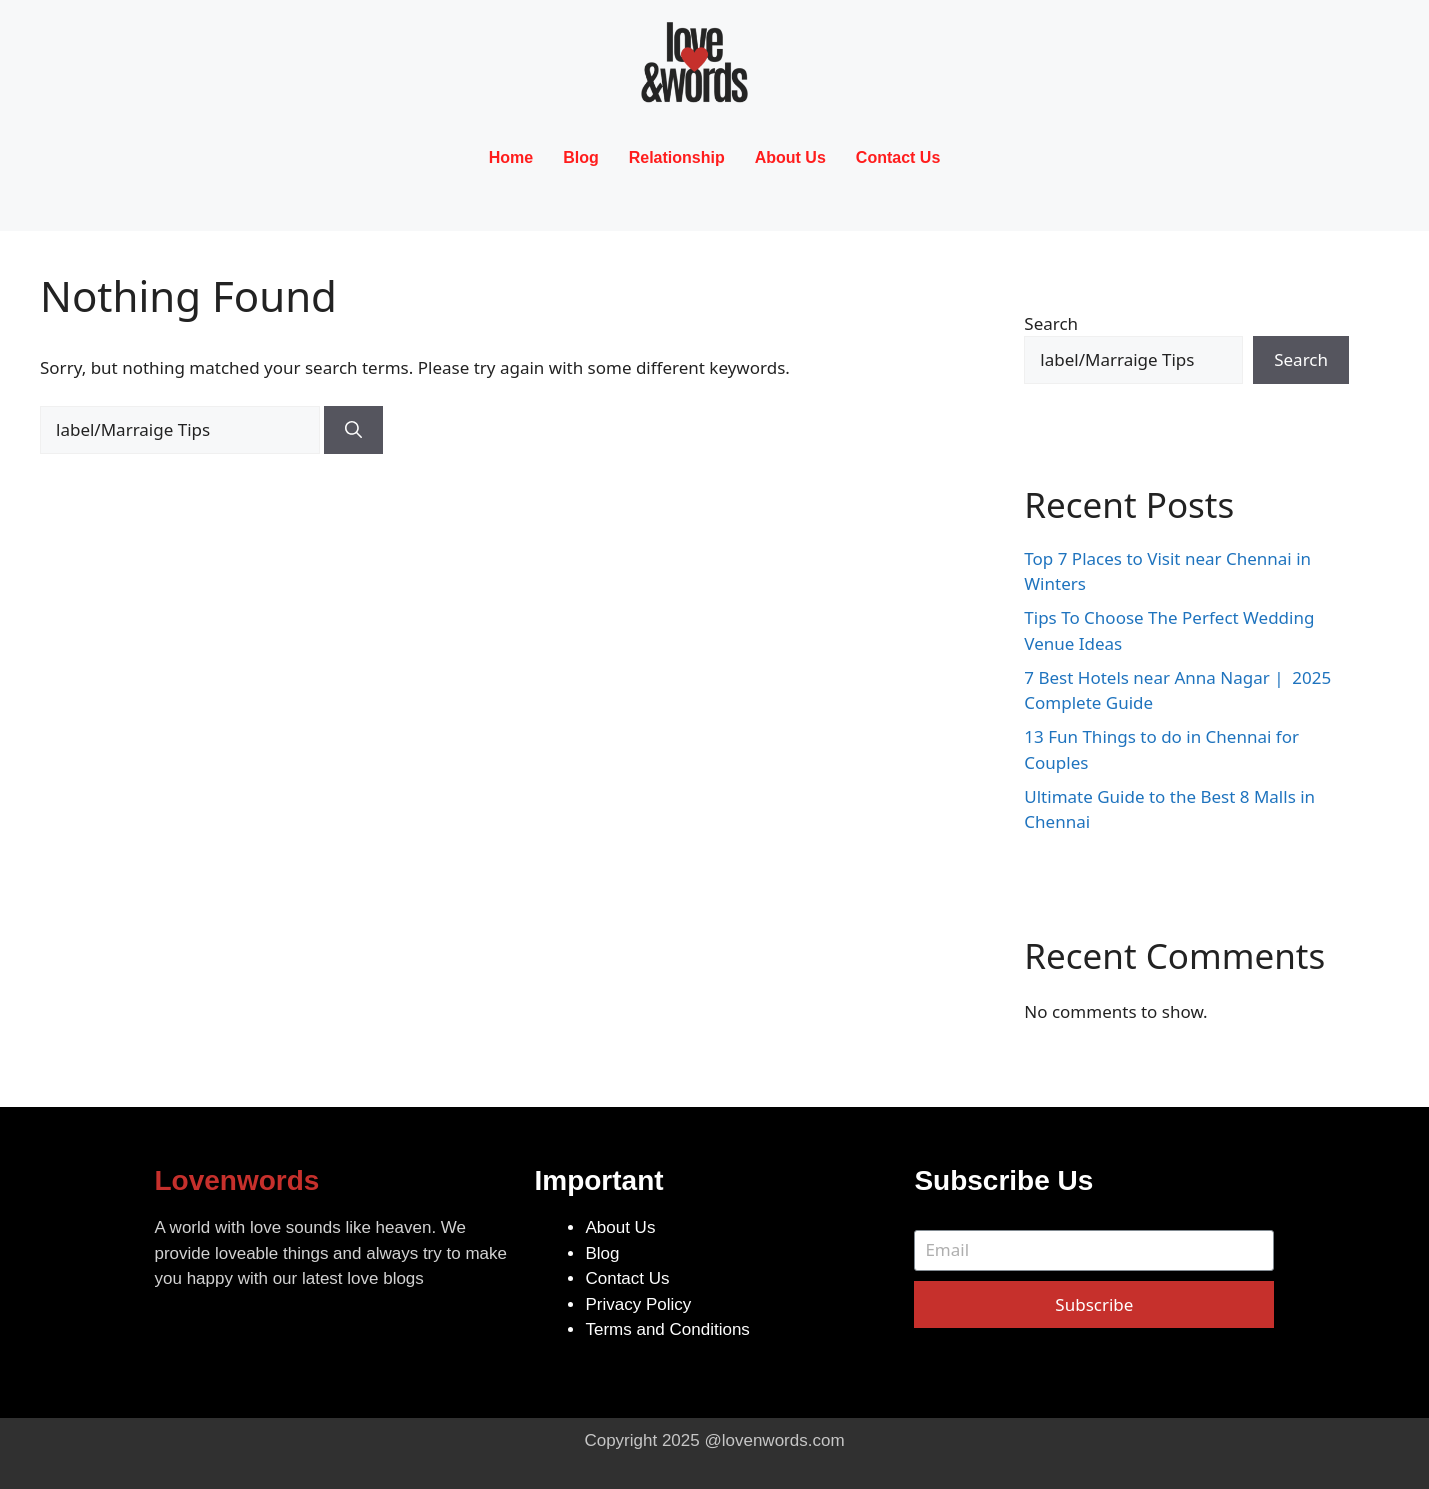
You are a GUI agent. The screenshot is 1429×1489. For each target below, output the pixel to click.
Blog (581, 157)
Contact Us (898, 157)
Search (1051, 323)
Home (511, 157)
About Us (790, 157)
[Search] (353, 430)
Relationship (677, 157)
